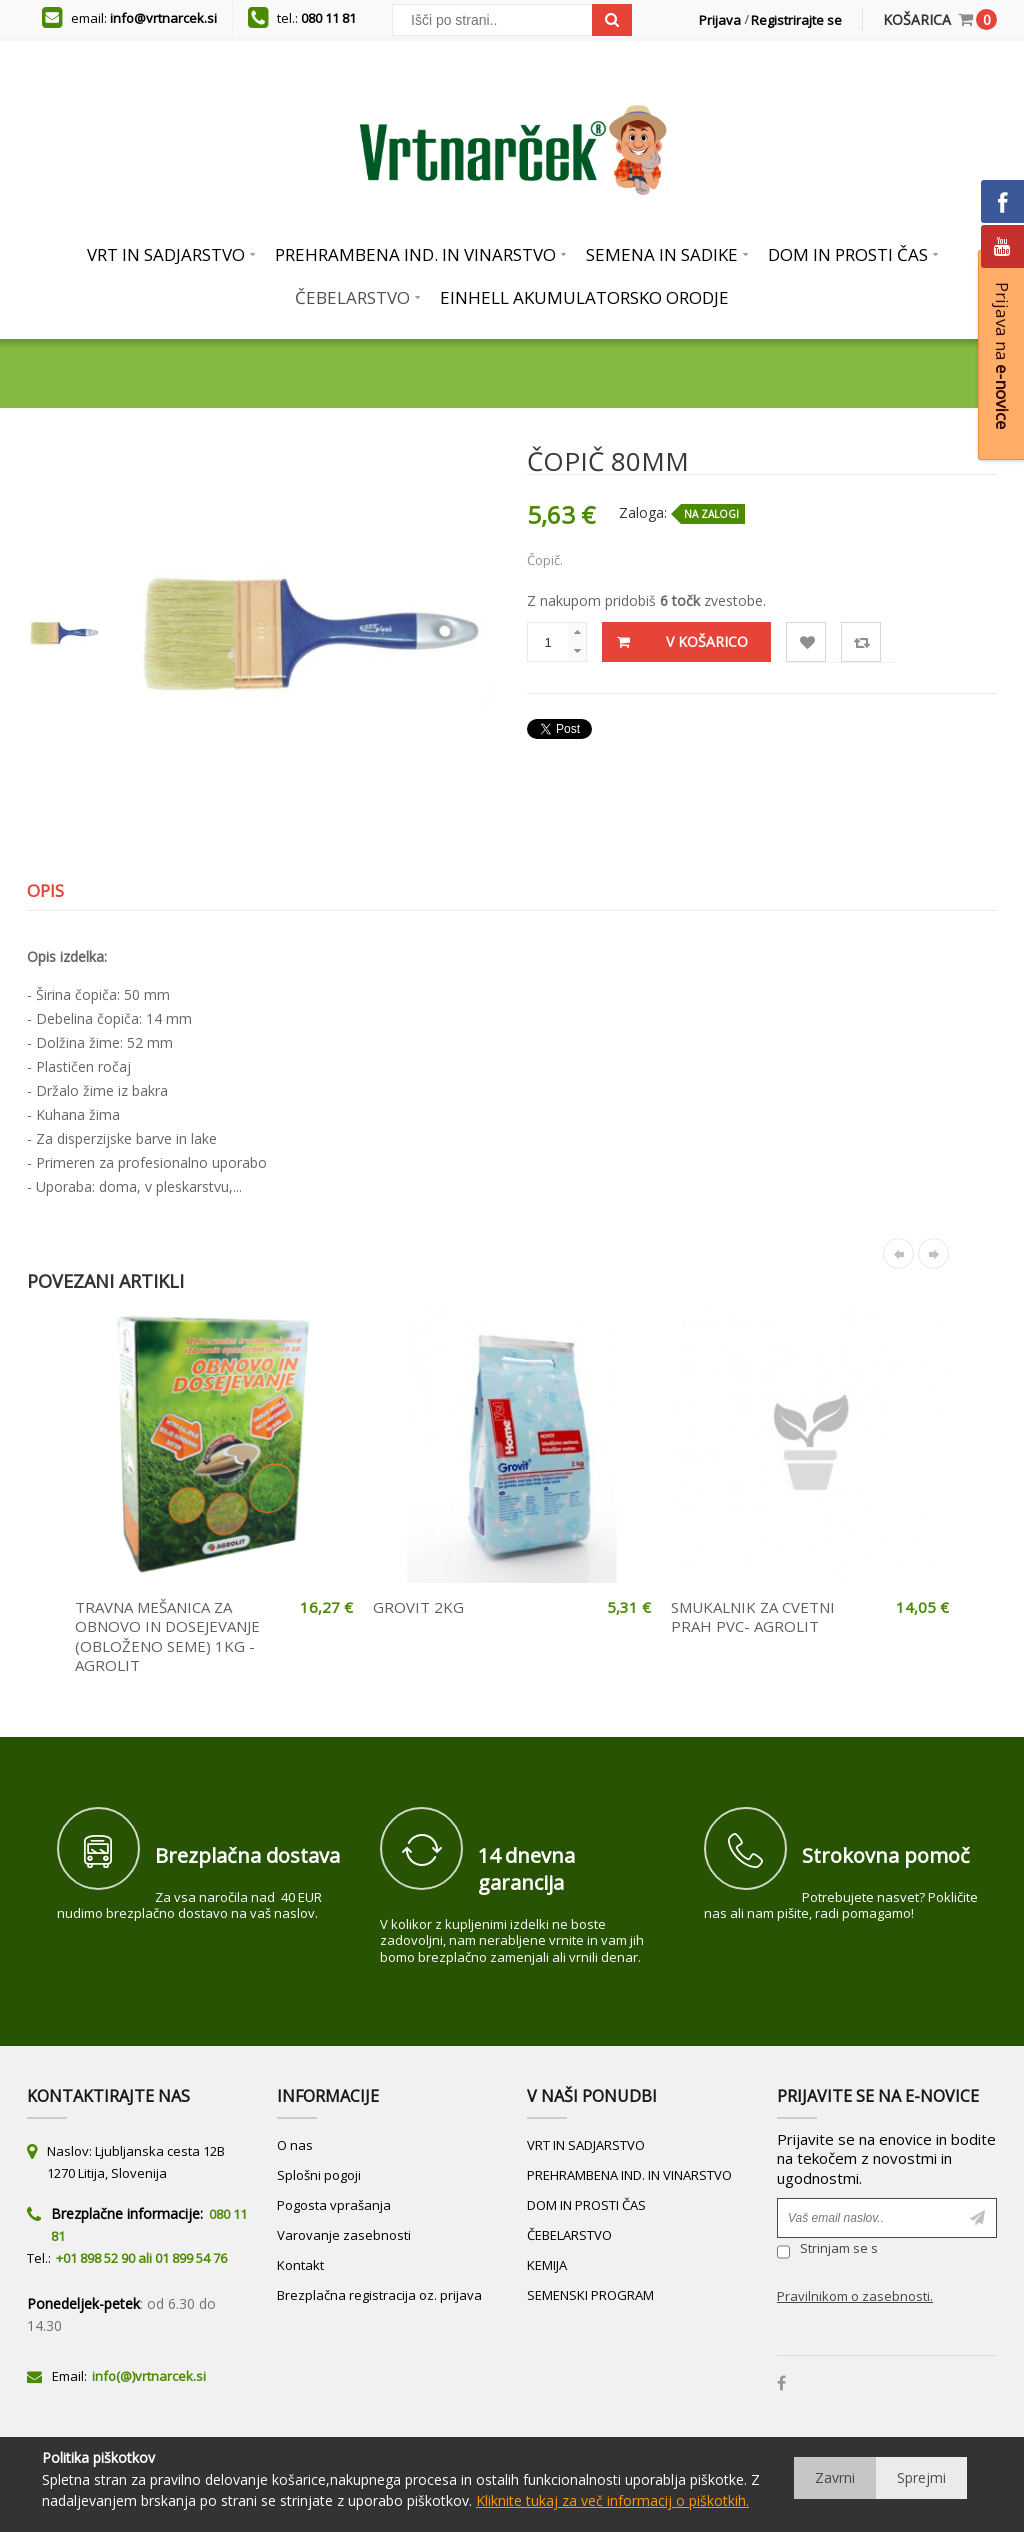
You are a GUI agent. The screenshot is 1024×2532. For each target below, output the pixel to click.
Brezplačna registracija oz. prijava (379, 2295)
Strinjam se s (827, 2251)
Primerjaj (861, 642)
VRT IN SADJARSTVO (586, 2145)
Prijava (720, 20)
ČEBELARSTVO (569, 2235)
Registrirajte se (796, 20)
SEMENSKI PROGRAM (590, 2295)
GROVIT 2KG (418, 1607)
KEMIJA (547, 2265)
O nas (295, 2145)
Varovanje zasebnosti (344, 2235)
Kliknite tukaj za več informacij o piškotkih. (612, 2500)
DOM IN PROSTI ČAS (586, 2205)
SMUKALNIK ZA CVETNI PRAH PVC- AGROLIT (753, 1617)
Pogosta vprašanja (334, 2205)
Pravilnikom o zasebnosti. (855, 2296)
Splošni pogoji (319, 2175)
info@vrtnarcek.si (163, 18)
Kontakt (300, 2265)
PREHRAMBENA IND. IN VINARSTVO (629, 2175)
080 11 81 (328, 18)
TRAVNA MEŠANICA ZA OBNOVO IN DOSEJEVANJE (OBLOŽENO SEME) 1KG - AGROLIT (167, 1636)
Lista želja (806, 642)
